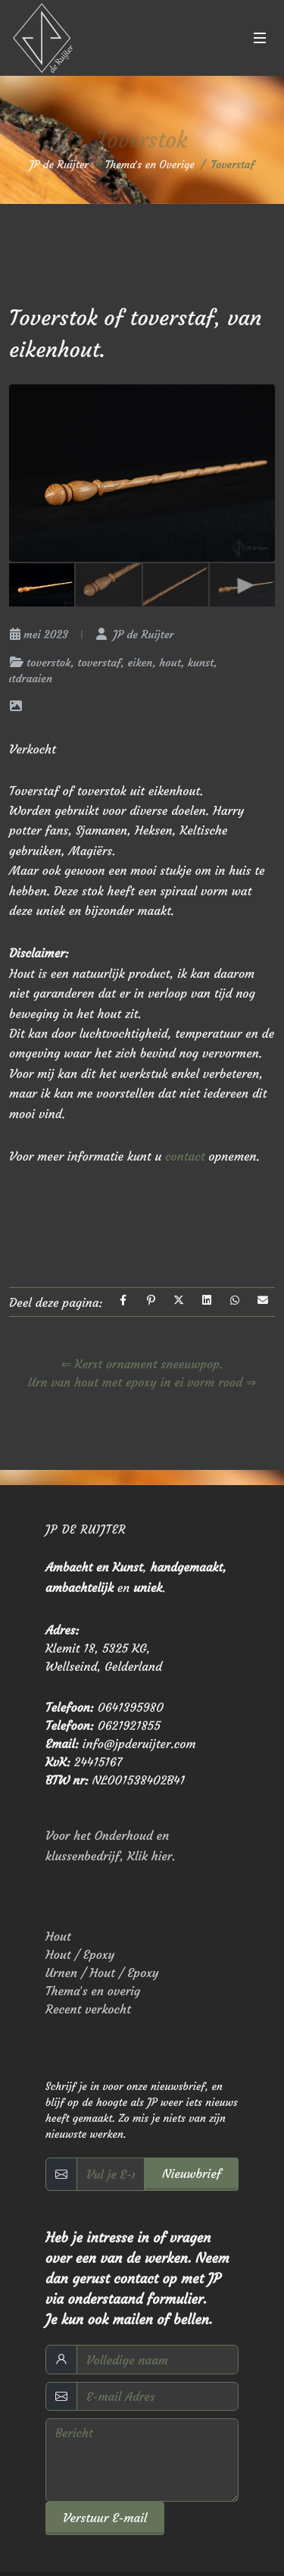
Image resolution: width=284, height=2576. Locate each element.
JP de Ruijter (59, 164)
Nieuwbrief (191, 2173)
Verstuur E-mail (105, 2517)
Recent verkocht (88, 2009)
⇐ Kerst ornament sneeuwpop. (142, 1363)
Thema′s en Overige (150, 164)
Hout (58, 1936)
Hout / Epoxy (79, 1954)
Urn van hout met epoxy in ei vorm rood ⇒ (142, 1382)
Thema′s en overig (92, 1990)
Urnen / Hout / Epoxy (102, 1972)
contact (186, 1156)
